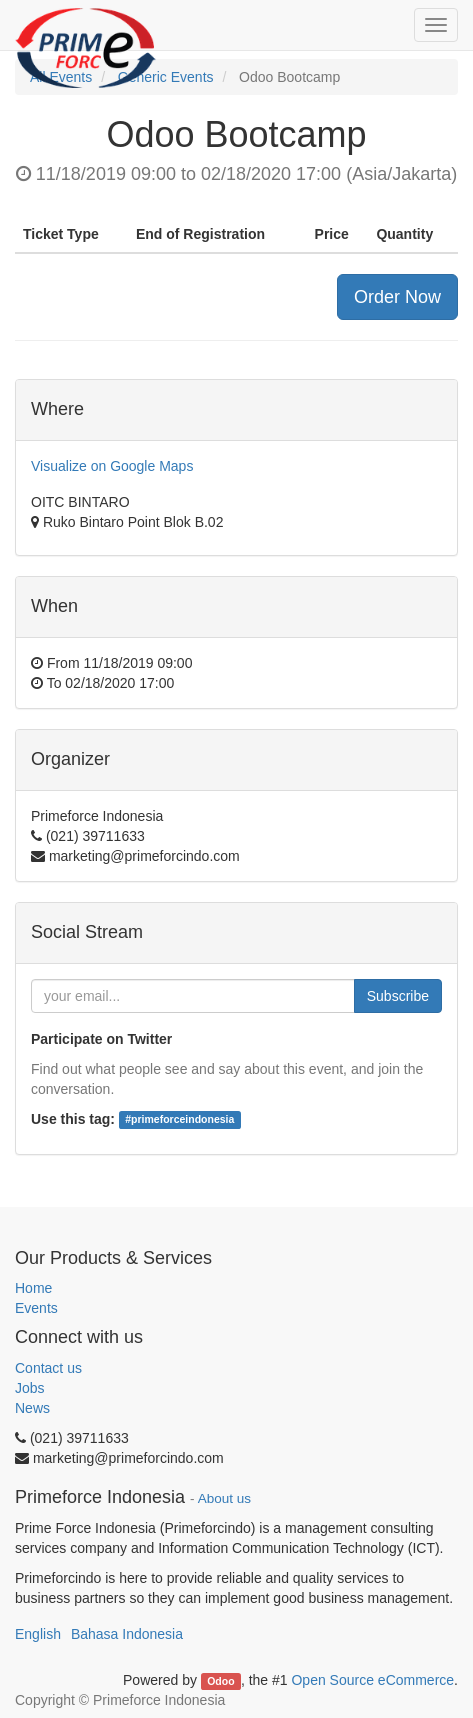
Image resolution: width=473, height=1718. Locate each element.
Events (36, 1308)
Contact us (48, 1368)
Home (33, 1288)
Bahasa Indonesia (127, 1634)
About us (224, 1498)
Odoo (220, 1681)
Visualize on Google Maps (112, 466)
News (32, 1408)
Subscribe (398, 996)
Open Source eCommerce (372, 1680)
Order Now (397, 297)
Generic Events (166, 77)
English (38, 1634)
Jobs (30, 1388)
